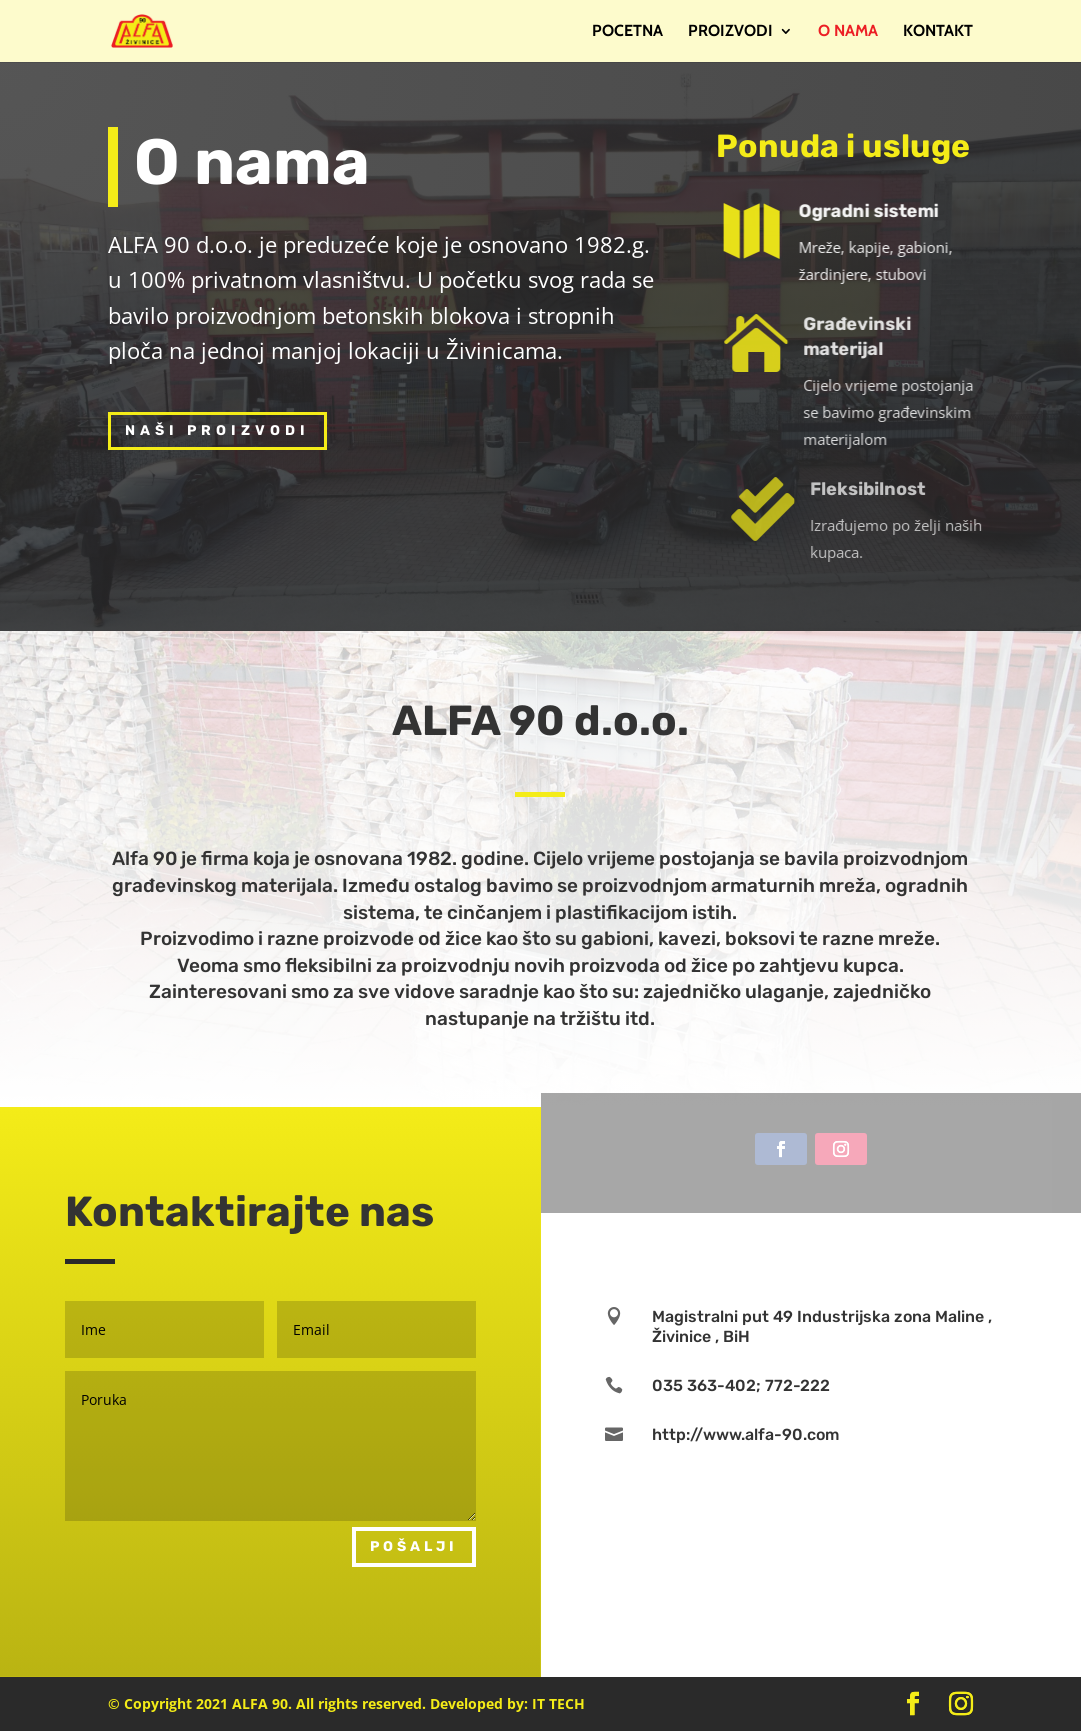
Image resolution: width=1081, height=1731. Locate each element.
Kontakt (938, 32)
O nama (848, 32)
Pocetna (627, 32)
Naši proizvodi (217, 430)
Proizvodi (730, 32)
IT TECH (558, 1703)
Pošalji (414, 1546)
